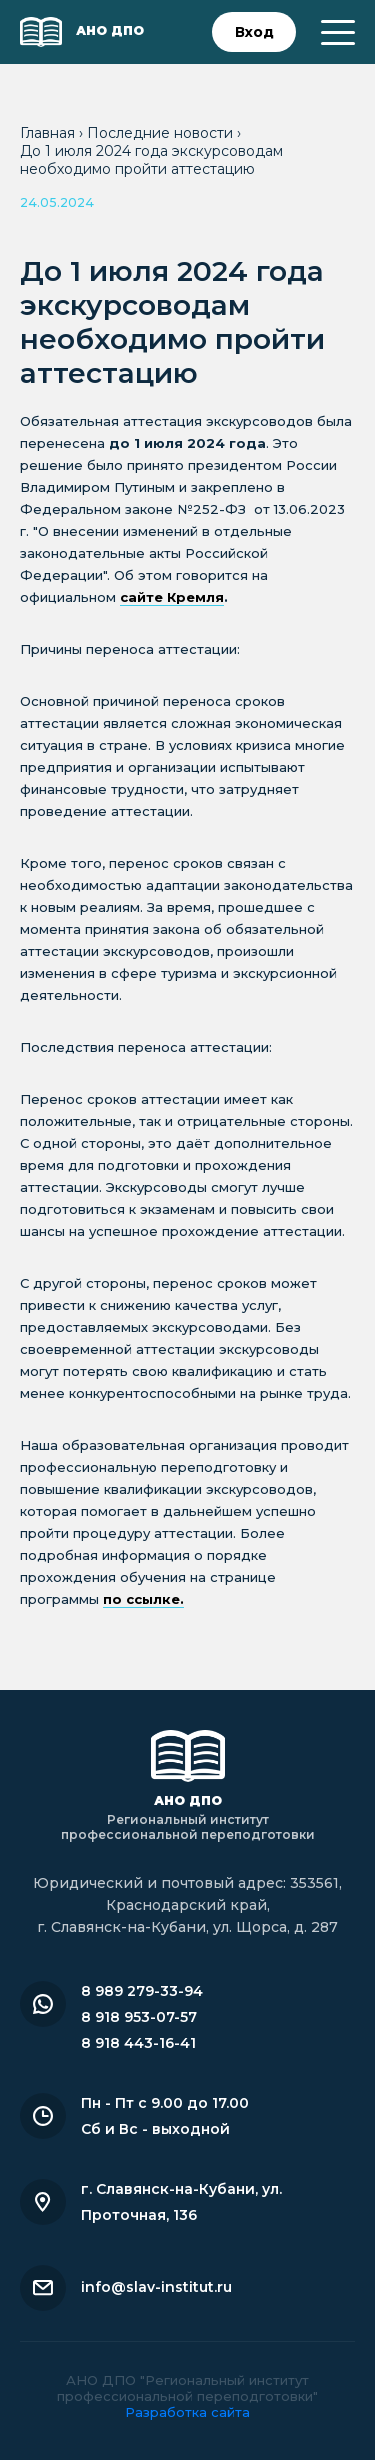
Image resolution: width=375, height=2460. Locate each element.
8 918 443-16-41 (138, 2043)
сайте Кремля (172, 597)
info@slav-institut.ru (156, 2287)
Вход (254, 32)
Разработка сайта (187, 2412)
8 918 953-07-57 (139, 2017)
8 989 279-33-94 (142, 1991)
